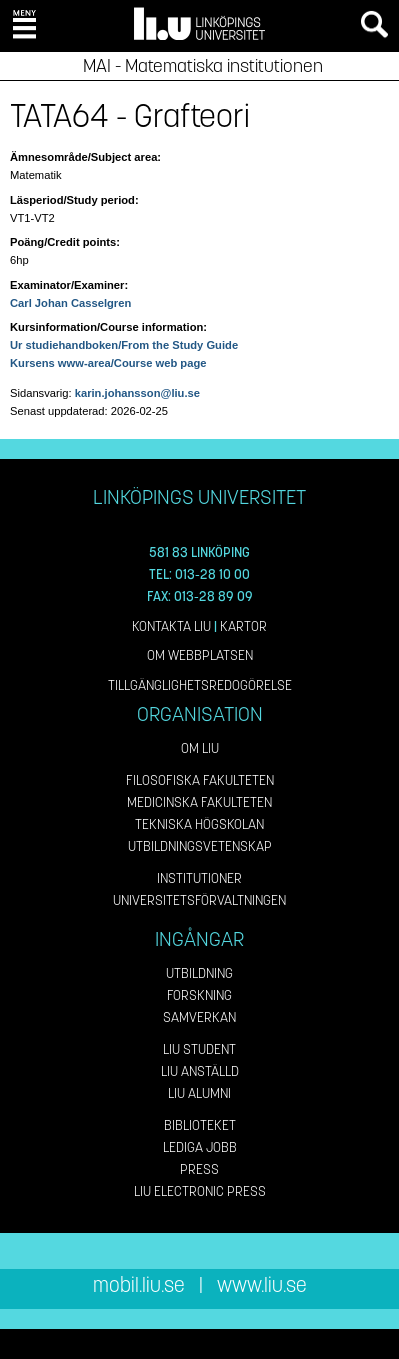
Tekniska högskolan (199, 824)
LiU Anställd (200, 1071)
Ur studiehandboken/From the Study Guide (124, 345)
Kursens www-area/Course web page (108, 363)
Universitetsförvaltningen (199, 900)
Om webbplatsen (200, 655)
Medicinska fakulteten (199, 802)
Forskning (199, 995)
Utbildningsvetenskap (200, 846)
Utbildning (199, 973)
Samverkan (199, 1017)
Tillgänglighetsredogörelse (200, 685)
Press (199, 1169)
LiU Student (199, 1049)
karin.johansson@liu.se (137, 393)
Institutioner (199, 878)
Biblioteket (200, 1125)
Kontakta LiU (171, 626)
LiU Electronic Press (200, 1191)
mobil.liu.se (139, 1285)
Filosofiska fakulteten (200, 780)
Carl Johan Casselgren (70, 303)
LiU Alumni (199, 1093)
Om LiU (200, 748)
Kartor (243, 626)
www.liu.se (262, 1285)
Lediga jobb (200, 1147)
